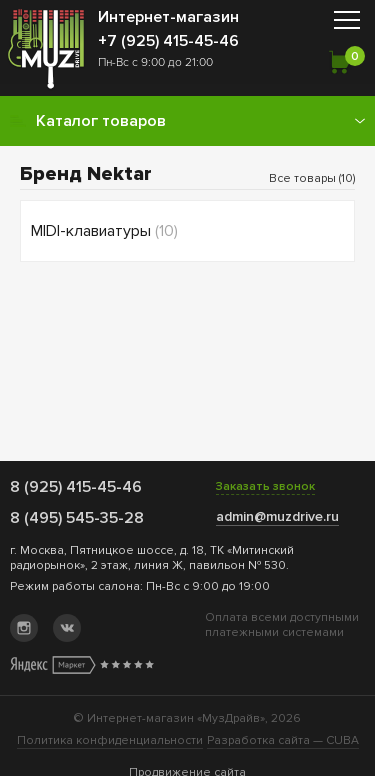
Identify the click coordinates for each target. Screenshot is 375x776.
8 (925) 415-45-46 (76, 487)
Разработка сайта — (283, 740)
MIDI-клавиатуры (104, 231)
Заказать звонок (265, 486)
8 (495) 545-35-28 (77, 518)
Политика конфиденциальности (110, 740)
